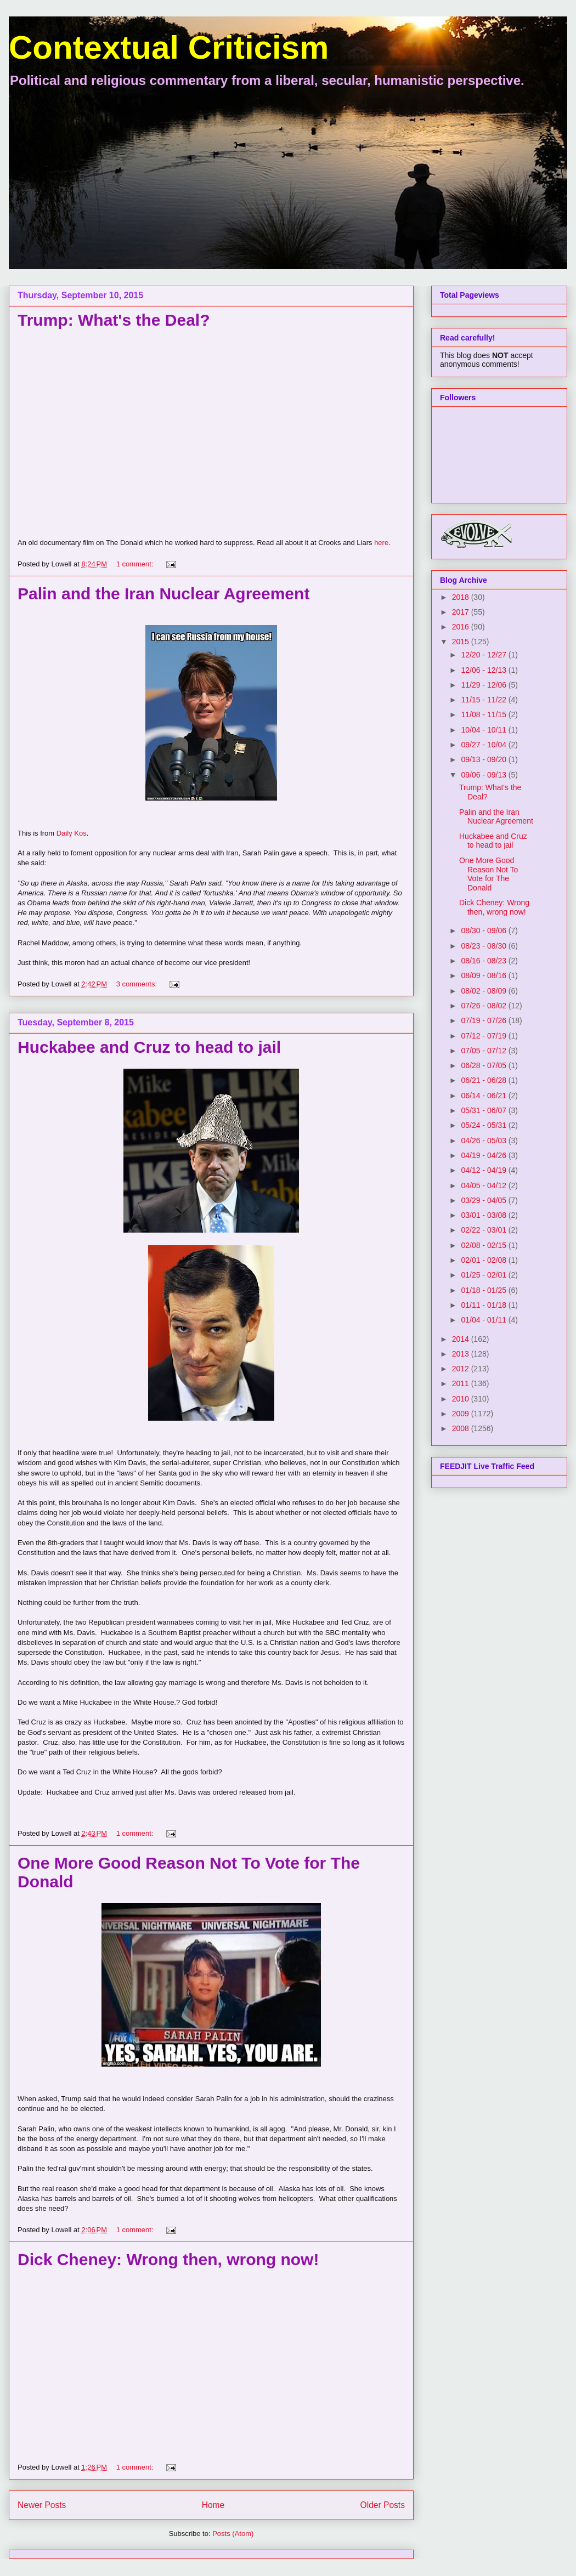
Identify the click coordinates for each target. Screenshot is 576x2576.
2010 (461, 1398)
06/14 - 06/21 (484, 1095)
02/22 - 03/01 (484, 1229)
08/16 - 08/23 (484, 960)
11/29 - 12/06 (484, 684)
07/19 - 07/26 (484, 1020)
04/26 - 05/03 (484, 1140)
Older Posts (382, 2505)
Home (213, 2505)
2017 (461, 612)
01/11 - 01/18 (484, 1305)
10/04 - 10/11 (484, 729)
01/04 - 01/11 (484, 1319)
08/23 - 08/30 (484, 945)
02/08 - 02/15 (484, 1245)
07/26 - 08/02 (484, 1005)
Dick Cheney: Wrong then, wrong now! (168, 2259)
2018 (461, 597)
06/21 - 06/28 (484, 1080)
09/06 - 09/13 (484, 774)
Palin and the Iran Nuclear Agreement (163, 594)
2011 (461, 1383)
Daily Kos (72, 833)
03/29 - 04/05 (484, 1200)
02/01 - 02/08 (484, 1260)
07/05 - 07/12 (484, 1050)
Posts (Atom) (232, 2533)
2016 (461, 626)
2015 (461, 641)
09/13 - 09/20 (484, 759)
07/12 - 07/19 (484, 1035)
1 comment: (136, 564)
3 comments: (137, 984)
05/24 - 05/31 (484, 1125)
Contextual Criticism (169, 47)
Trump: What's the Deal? (114, 320)
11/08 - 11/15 (484, 714)
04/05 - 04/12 (484, 1185)
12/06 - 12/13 (484, 670)
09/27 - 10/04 (484, 744)
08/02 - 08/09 (484, 990)
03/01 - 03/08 (484, 1215)
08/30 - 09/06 (484, 930)
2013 (461, 1353)
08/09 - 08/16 (484, 975)
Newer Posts (42, 2505)
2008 (461, 1428)
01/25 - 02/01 (484, 1274)
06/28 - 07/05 (484, 1065)
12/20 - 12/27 (484, 654)
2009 (461, 1413)
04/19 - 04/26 (484, 1155)
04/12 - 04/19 (484, 1170)
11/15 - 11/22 (484, 699)
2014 (461, 1339)
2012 (461, 1368)
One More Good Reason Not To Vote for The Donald (488, 874)
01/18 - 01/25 (484, 1290)
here (381, 542)
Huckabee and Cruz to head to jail (149, 1047)
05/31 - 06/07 (484, 1110)
